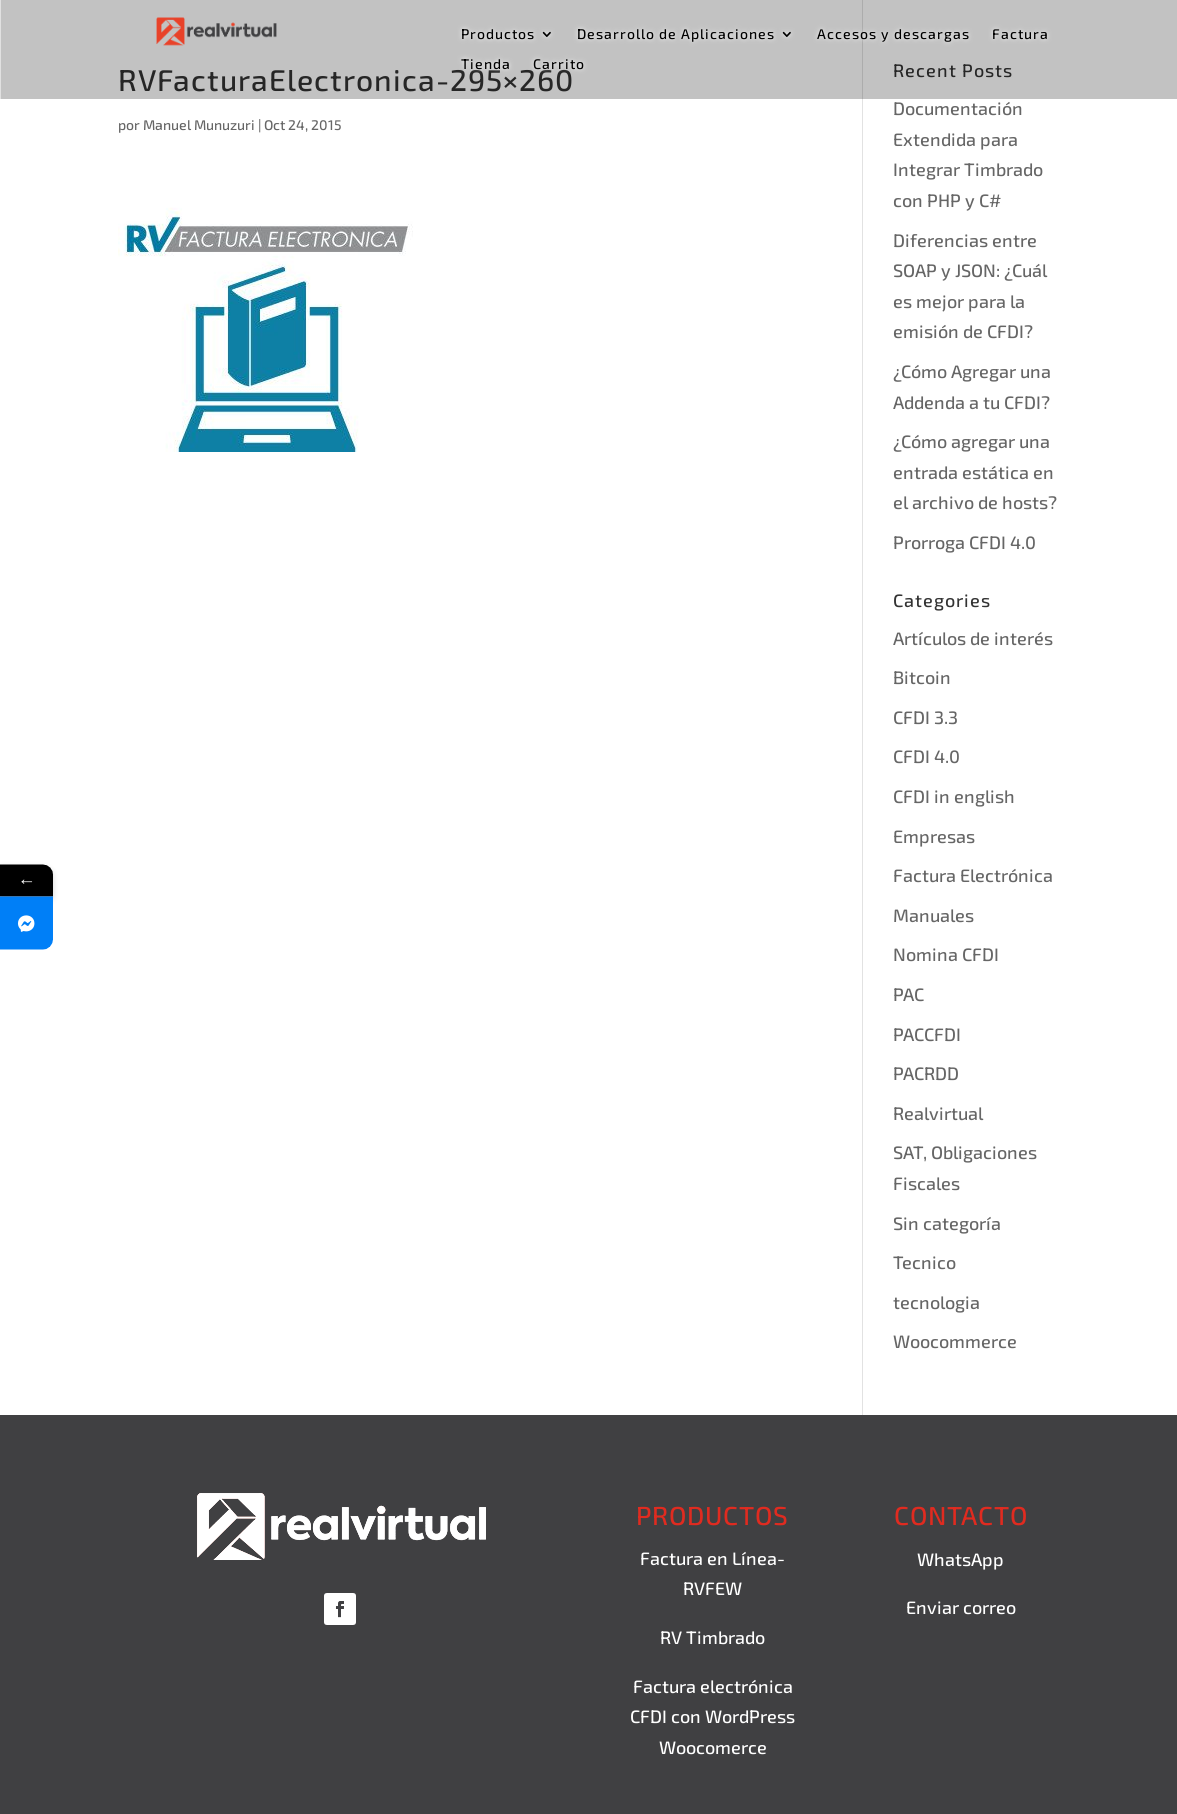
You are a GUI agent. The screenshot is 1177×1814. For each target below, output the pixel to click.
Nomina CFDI (946, 954)
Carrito (559, 64)
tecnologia (936, 1302)
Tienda (486, 64)
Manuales (933, 915)
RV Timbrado (712, 1637)
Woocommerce (955, 1341)
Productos (498, 34)
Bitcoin (922, 677)
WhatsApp (960, 1559)
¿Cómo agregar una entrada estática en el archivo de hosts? (975, 471)
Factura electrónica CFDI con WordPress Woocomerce (712, 1716)
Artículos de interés (973, 638)
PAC (908, 994)
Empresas (934, 836)
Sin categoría (947, 1223)
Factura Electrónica (973, 875)
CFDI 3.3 (925, 717)
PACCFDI (927, 1034)
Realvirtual (938, 1113)
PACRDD (926, 1073)
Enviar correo (961, 1607)
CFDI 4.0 (926, 756)
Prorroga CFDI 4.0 (964, 542)
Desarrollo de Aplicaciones (676, 34)
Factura (1020, 34)
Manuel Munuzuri (199, 124)
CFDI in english (954, 796)
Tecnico (924, 1262)
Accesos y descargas (893, 34)
